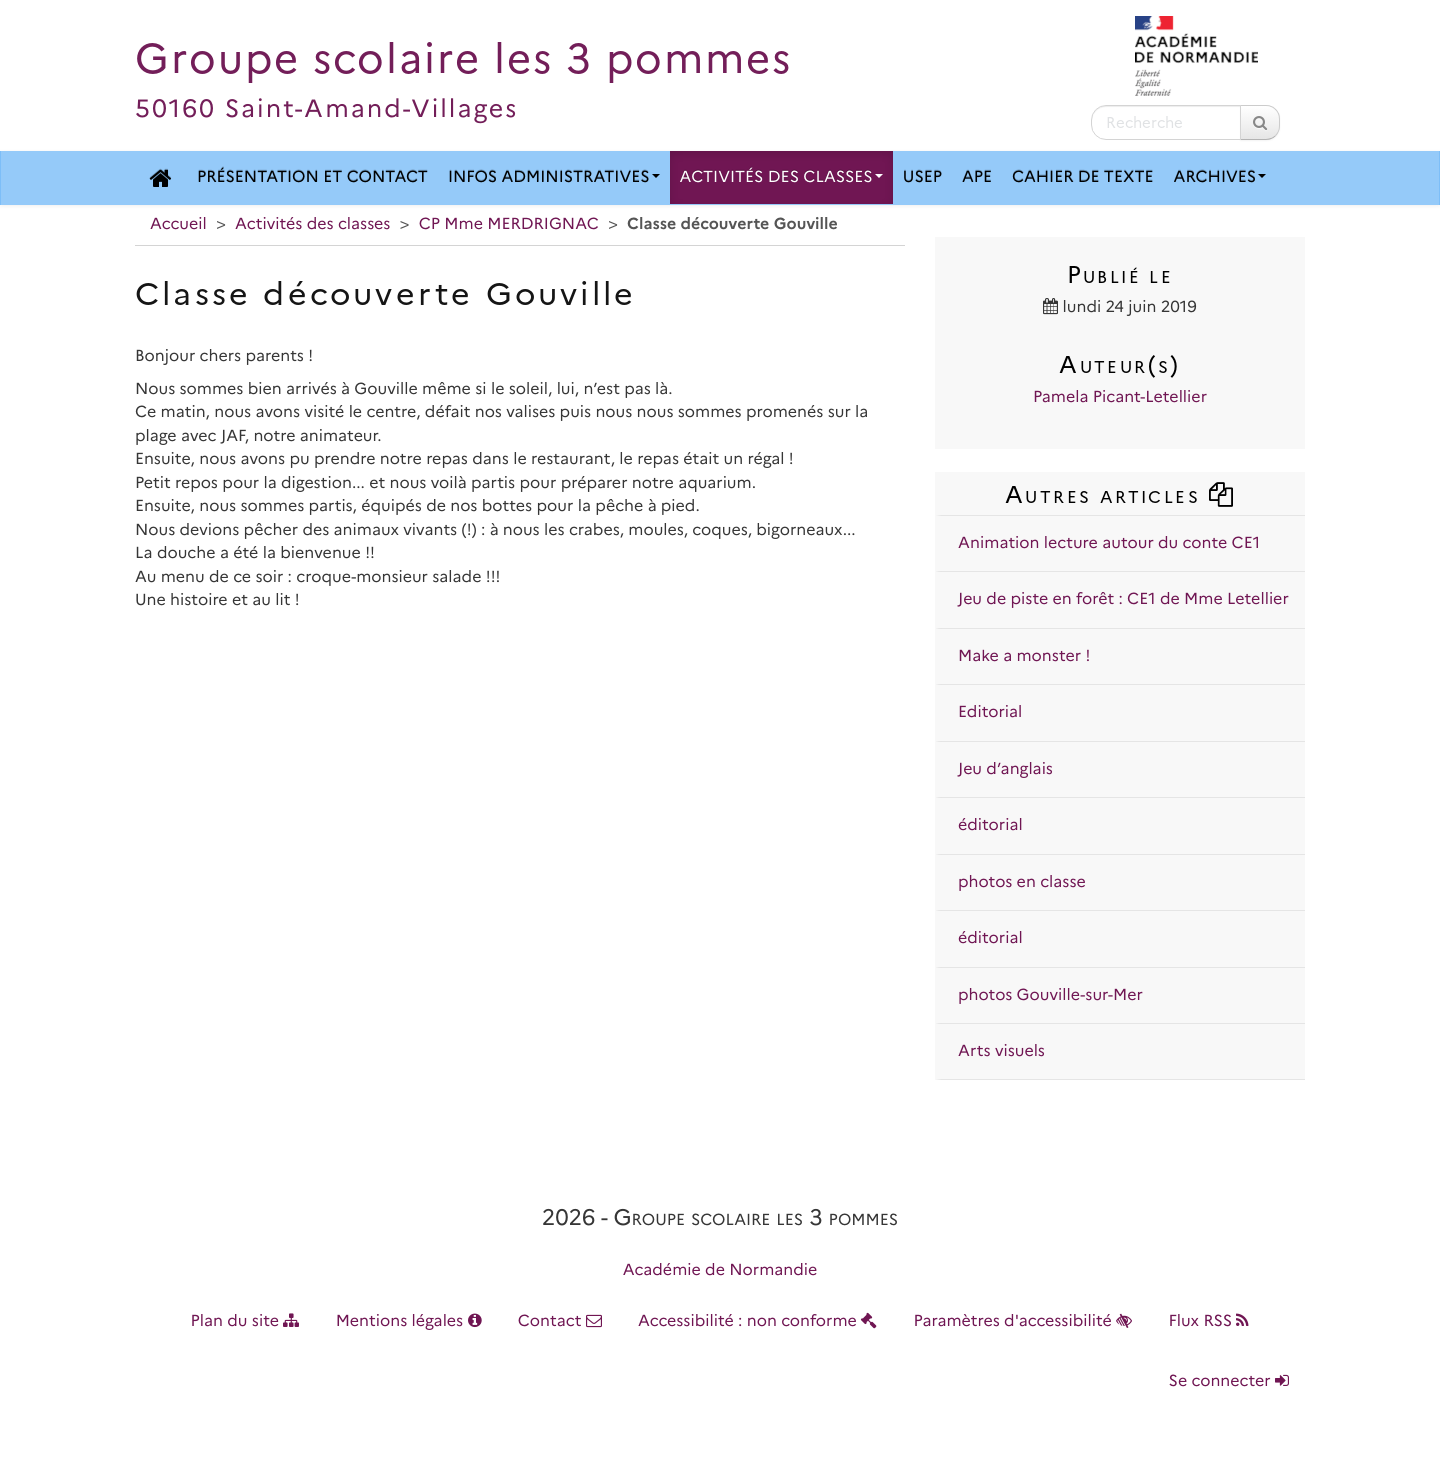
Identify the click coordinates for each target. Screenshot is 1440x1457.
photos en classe (1022, 882)
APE (977, 177)
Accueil (178, 224)
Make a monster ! (1024, 656)
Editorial (990, 712)
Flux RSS (1208, 1321)
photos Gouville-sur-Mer (1050, 995)
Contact (560, 1321)
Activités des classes (781, 177)
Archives (1220, 177)
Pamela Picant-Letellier (1120, 397)
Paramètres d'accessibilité (1023, 1321)
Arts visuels (1001, 1051)
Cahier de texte (1083, 177)
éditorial (990, 825)
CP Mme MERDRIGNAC (509, 224)
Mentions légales (409, 1321)
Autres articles (1120, 494)
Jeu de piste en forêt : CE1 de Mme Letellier (1123, 599)
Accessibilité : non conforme (757, 1321)
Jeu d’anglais (1005, 769)
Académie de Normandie (720, 1270)
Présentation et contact (312, 177)
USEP (922, 177)
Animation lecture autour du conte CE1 (1109, 543)
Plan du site (245, 1321)
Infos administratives (554, 177)
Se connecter (1229, 1381)
